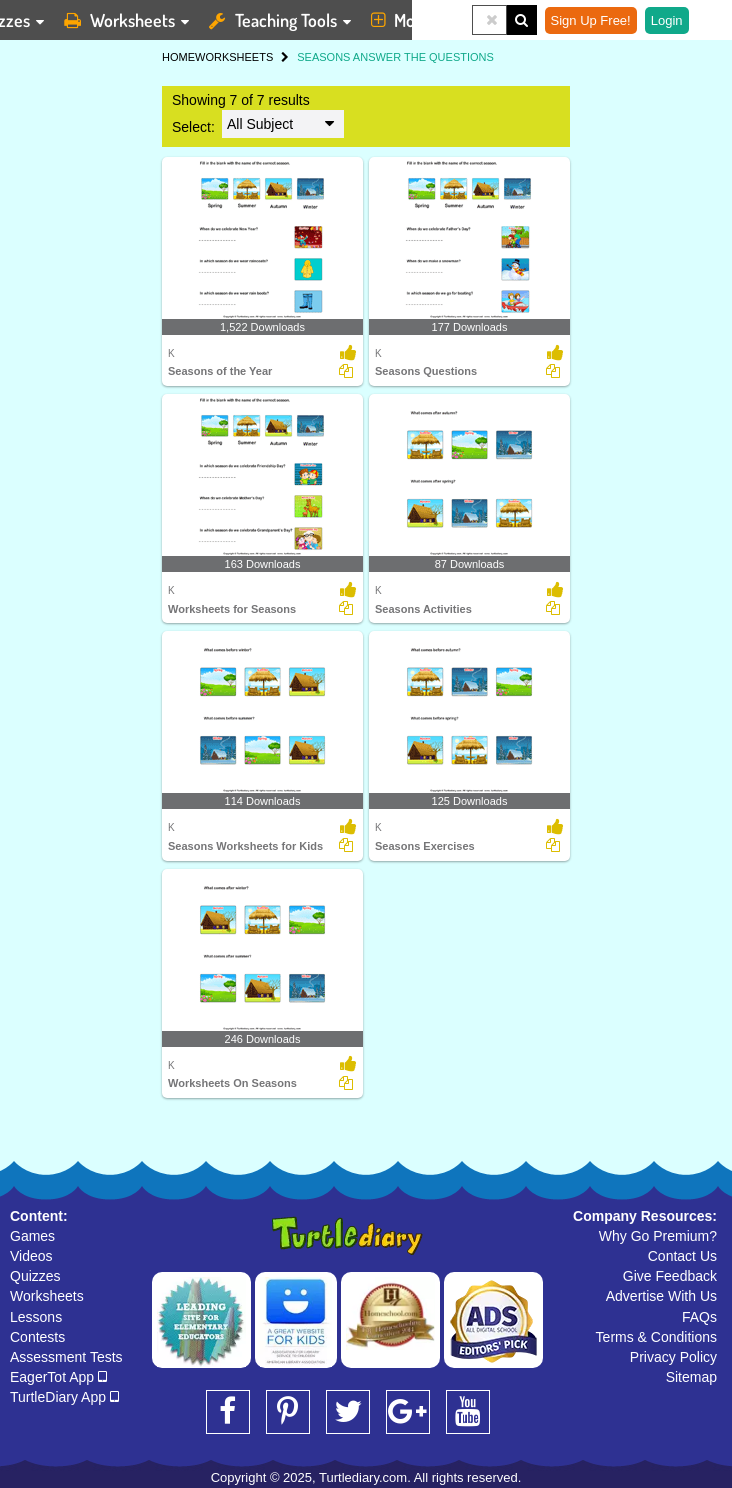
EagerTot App (58, 1377)
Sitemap (691, 1377)
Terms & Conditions (656, 1337)
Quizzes (35, 1276)
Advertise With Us (661, 1296)
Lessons (36, 1317)
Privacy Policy (673, 1357)
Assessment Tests (66, 1357)
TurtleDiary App (64, 1397)
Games (32, 1236)
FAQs (699, 1317)
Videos (31, 1256)
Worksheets (47, 1296)
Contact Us (682, 1256)
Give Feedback (670, 1276)
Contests (37, 1337)
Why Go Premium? (658, 1236)
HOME (178, 57)
